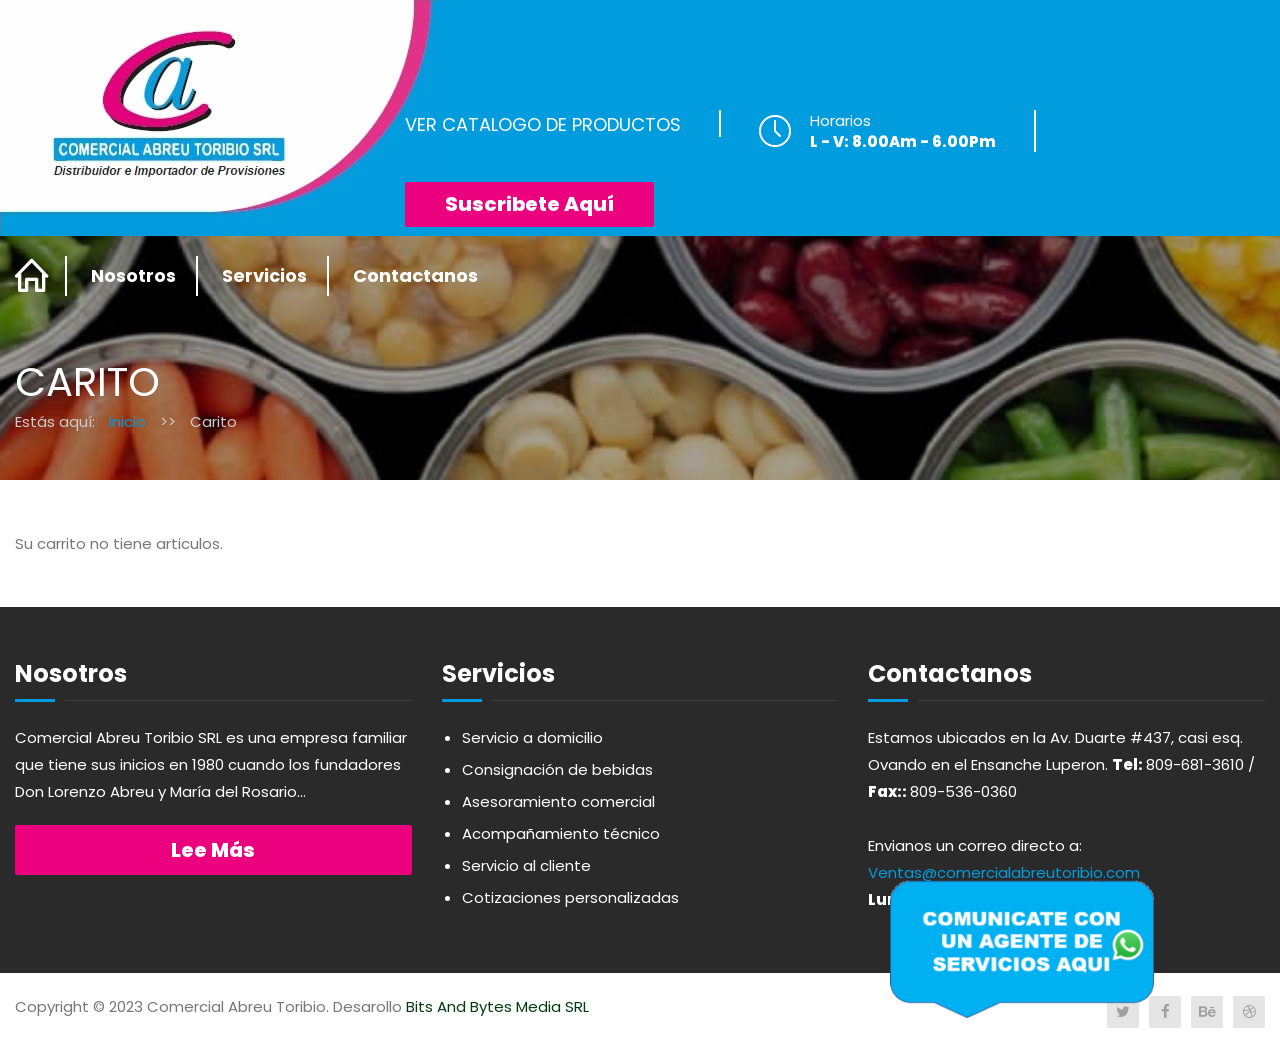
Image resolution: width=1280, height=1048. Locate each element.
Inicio (127, 421)
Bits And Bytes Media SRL (497, 1006)
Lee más (213, 850)
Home (32, 276)
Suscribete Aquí (529, 204)
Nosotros (133, 275)
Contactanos (415, 275)
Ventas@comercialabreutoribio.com (1004, 872)
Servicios (264, 275)
